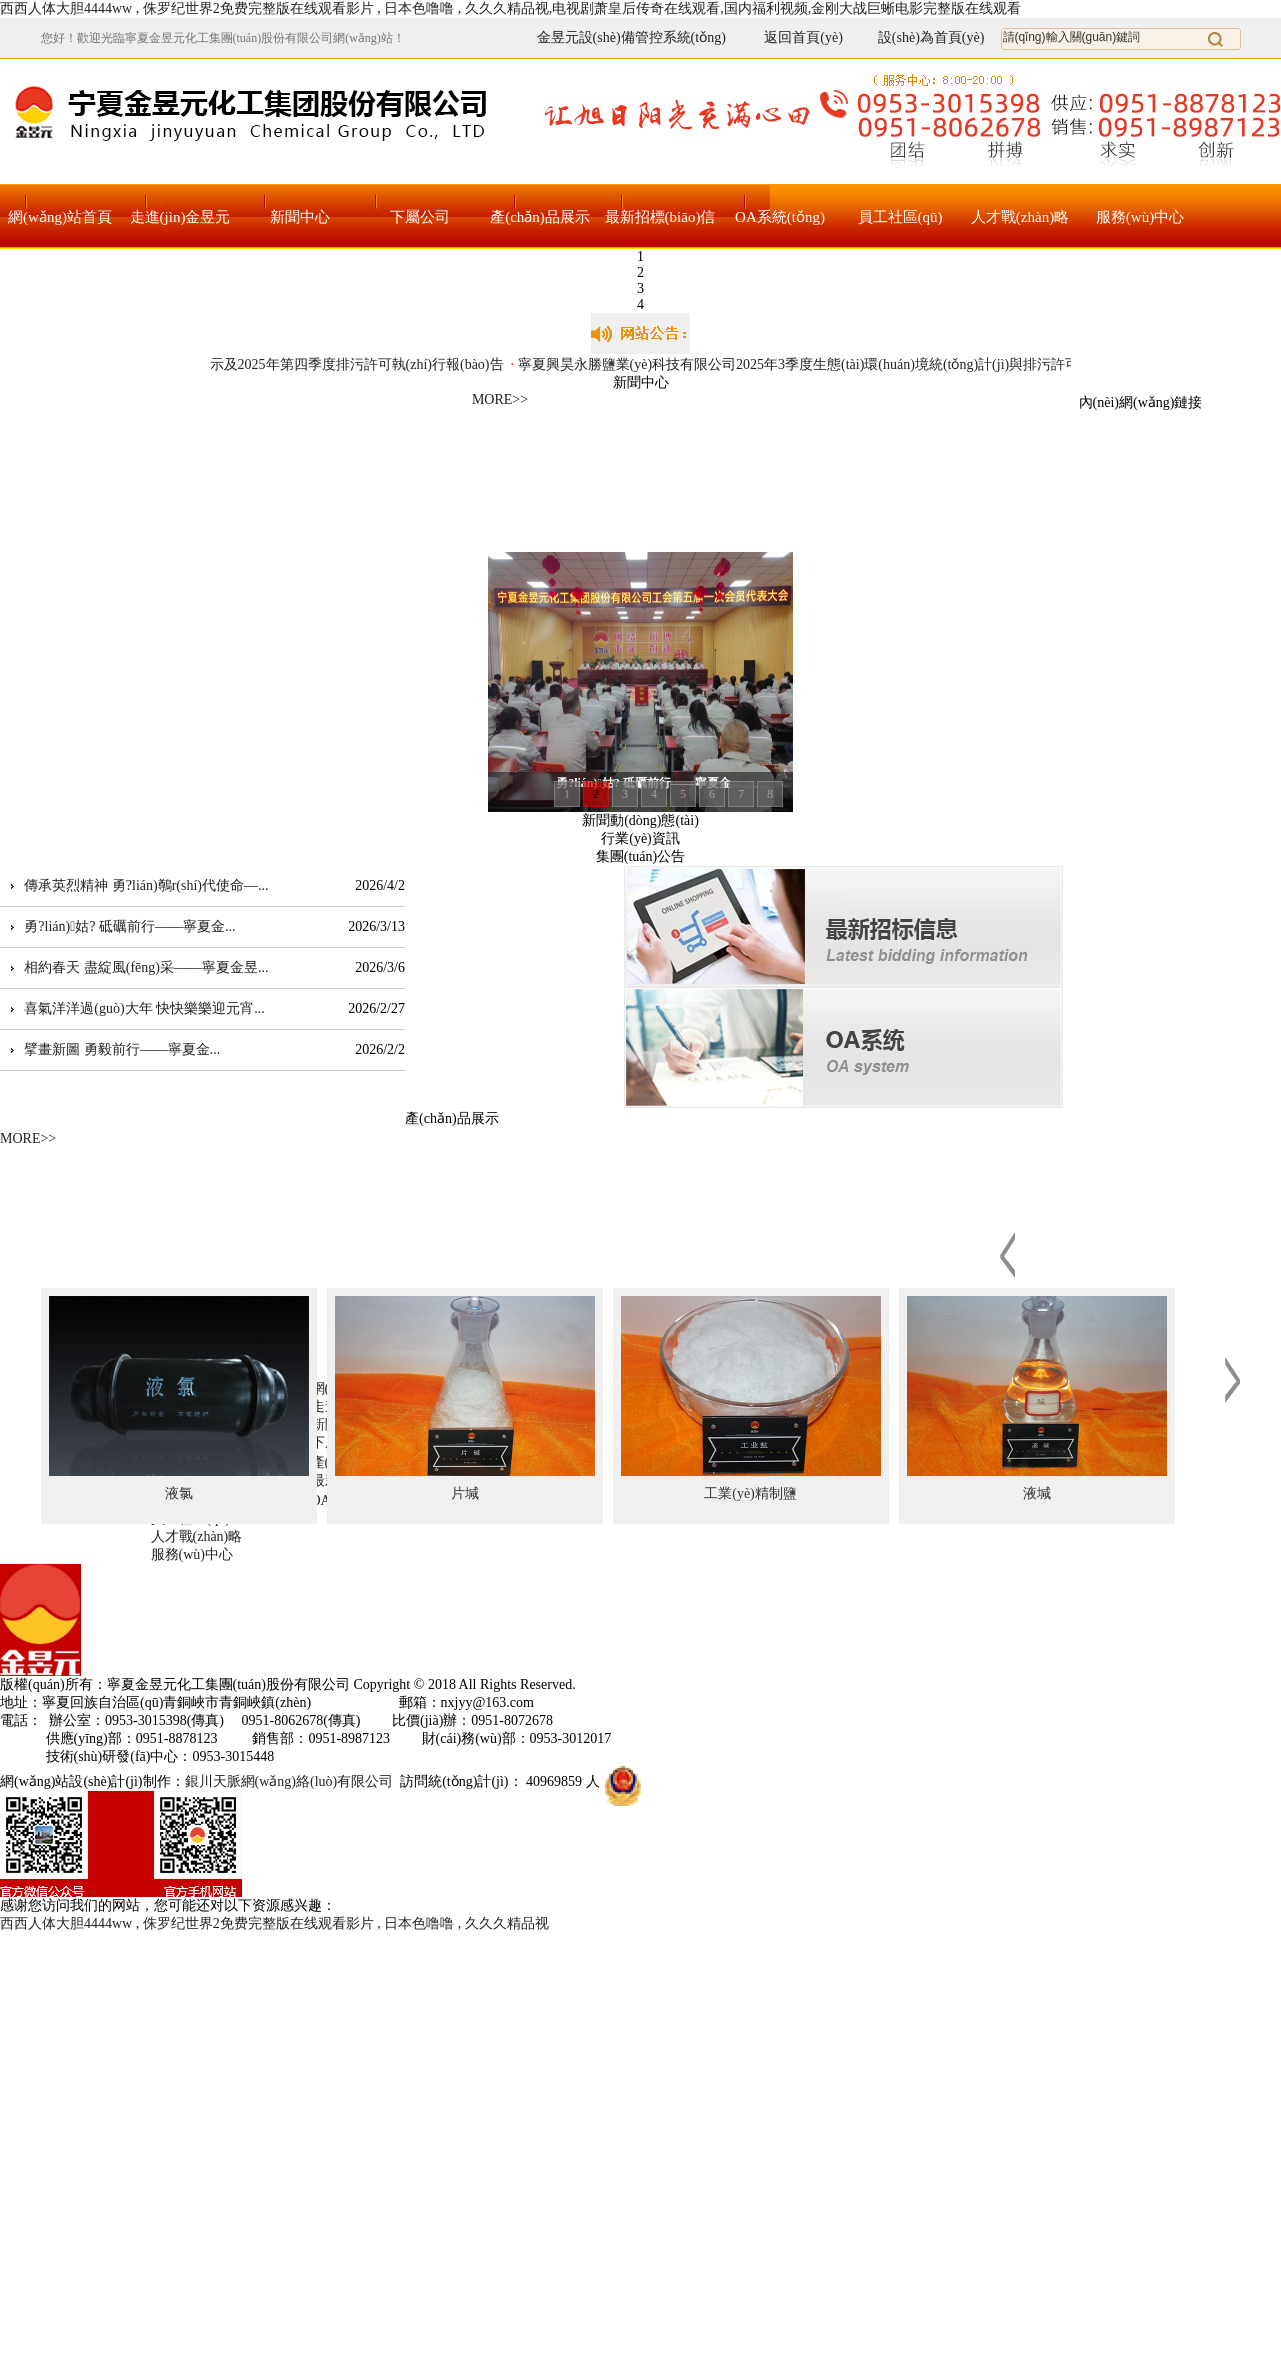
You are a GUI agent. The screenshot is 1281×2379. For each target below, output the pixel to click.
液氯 (179, 1493)
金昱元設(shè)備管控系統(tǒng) (631, 37)
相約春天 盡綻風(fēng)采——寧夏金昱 (141, 967)
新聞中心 (300, 217)
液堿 (1037, 1493)
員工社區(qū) (900, 217)
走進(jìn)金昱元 (180, 217)
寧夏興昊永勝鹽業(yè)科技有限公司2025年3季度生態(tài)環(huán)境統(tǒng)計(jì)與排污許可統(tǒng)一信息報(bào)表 (873, 364)
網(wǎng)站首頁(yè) (60, 229)
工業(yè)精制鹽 (750, 1493)
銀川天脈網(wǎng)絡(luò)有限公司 (289, 1781)
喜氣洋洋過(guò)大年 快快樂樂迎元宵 (139, 1008)
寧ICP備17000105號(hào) (653, 1684)
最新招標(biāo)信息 (660, 229)
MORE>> (500, 399)
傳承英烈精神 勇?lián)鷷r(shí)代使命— (141, 885)
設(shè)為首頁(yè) (931, 37)
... (263, 885)
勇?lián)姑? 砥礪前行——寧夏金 (124, 926)
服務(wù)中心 (1140, 217)
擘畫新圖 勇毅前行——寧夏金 (117, 1049)
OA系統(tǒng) (780, 217)
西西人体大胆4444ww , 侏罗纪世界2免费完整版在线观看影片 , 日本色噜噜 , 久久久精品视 (274, 1923)
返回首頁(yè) (791, 37)
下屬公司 (420, 217)
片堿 (465, 1493)
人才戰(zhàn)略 (1020, 217)
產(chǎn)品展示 (540, 217)
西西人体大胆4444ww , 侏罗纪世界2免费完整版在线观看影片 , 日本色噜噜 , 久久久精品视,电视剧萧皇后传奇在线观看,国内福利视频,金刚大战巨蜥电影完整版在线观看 (510, 8)
